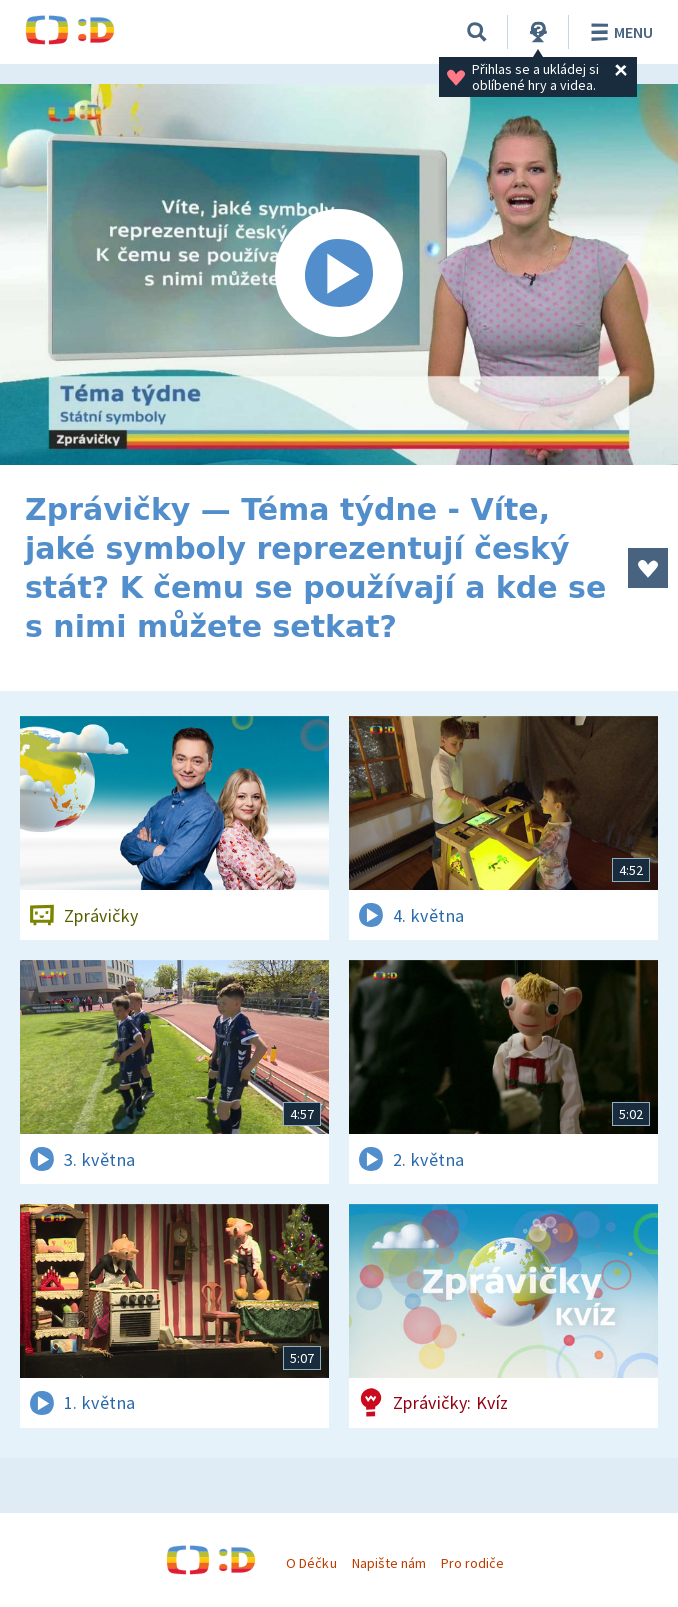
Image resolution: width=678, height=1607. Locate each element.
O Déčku (311, 1563)
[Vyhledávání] (477, 32)
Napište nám (389, 1563)
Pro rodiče (472, 1563)
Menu (618, 32)
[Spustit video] (339, 274)
